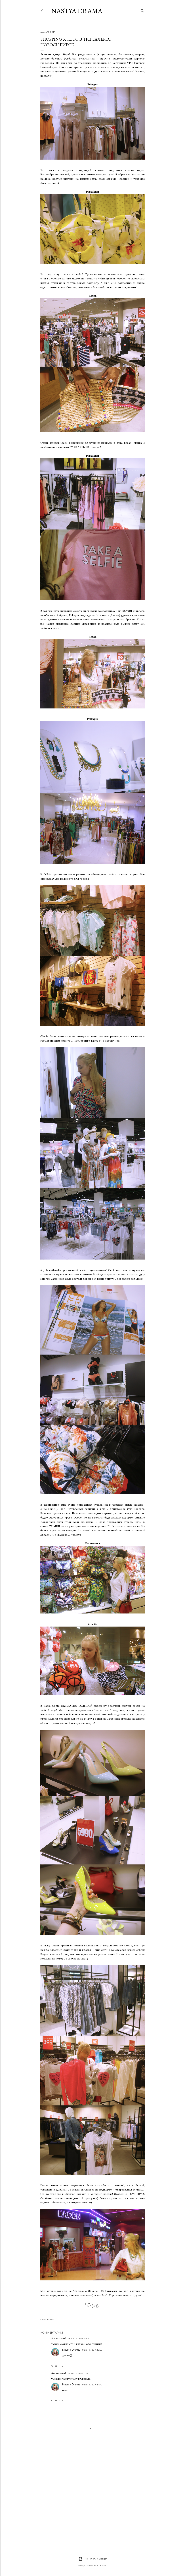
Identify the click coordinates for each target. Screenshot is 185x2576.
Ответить (57, 2365)
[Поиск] (142, 10)
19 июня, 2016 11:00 (92, 2384)
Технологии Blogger (92, 2559)
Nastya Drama (71, 2349)
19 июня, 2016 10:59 (92, 2349)
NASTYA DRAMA (76, 11)
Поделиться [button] (47, 2319)
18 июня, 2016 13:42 (78, 2338)
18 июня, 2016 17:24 (78, 2373)
